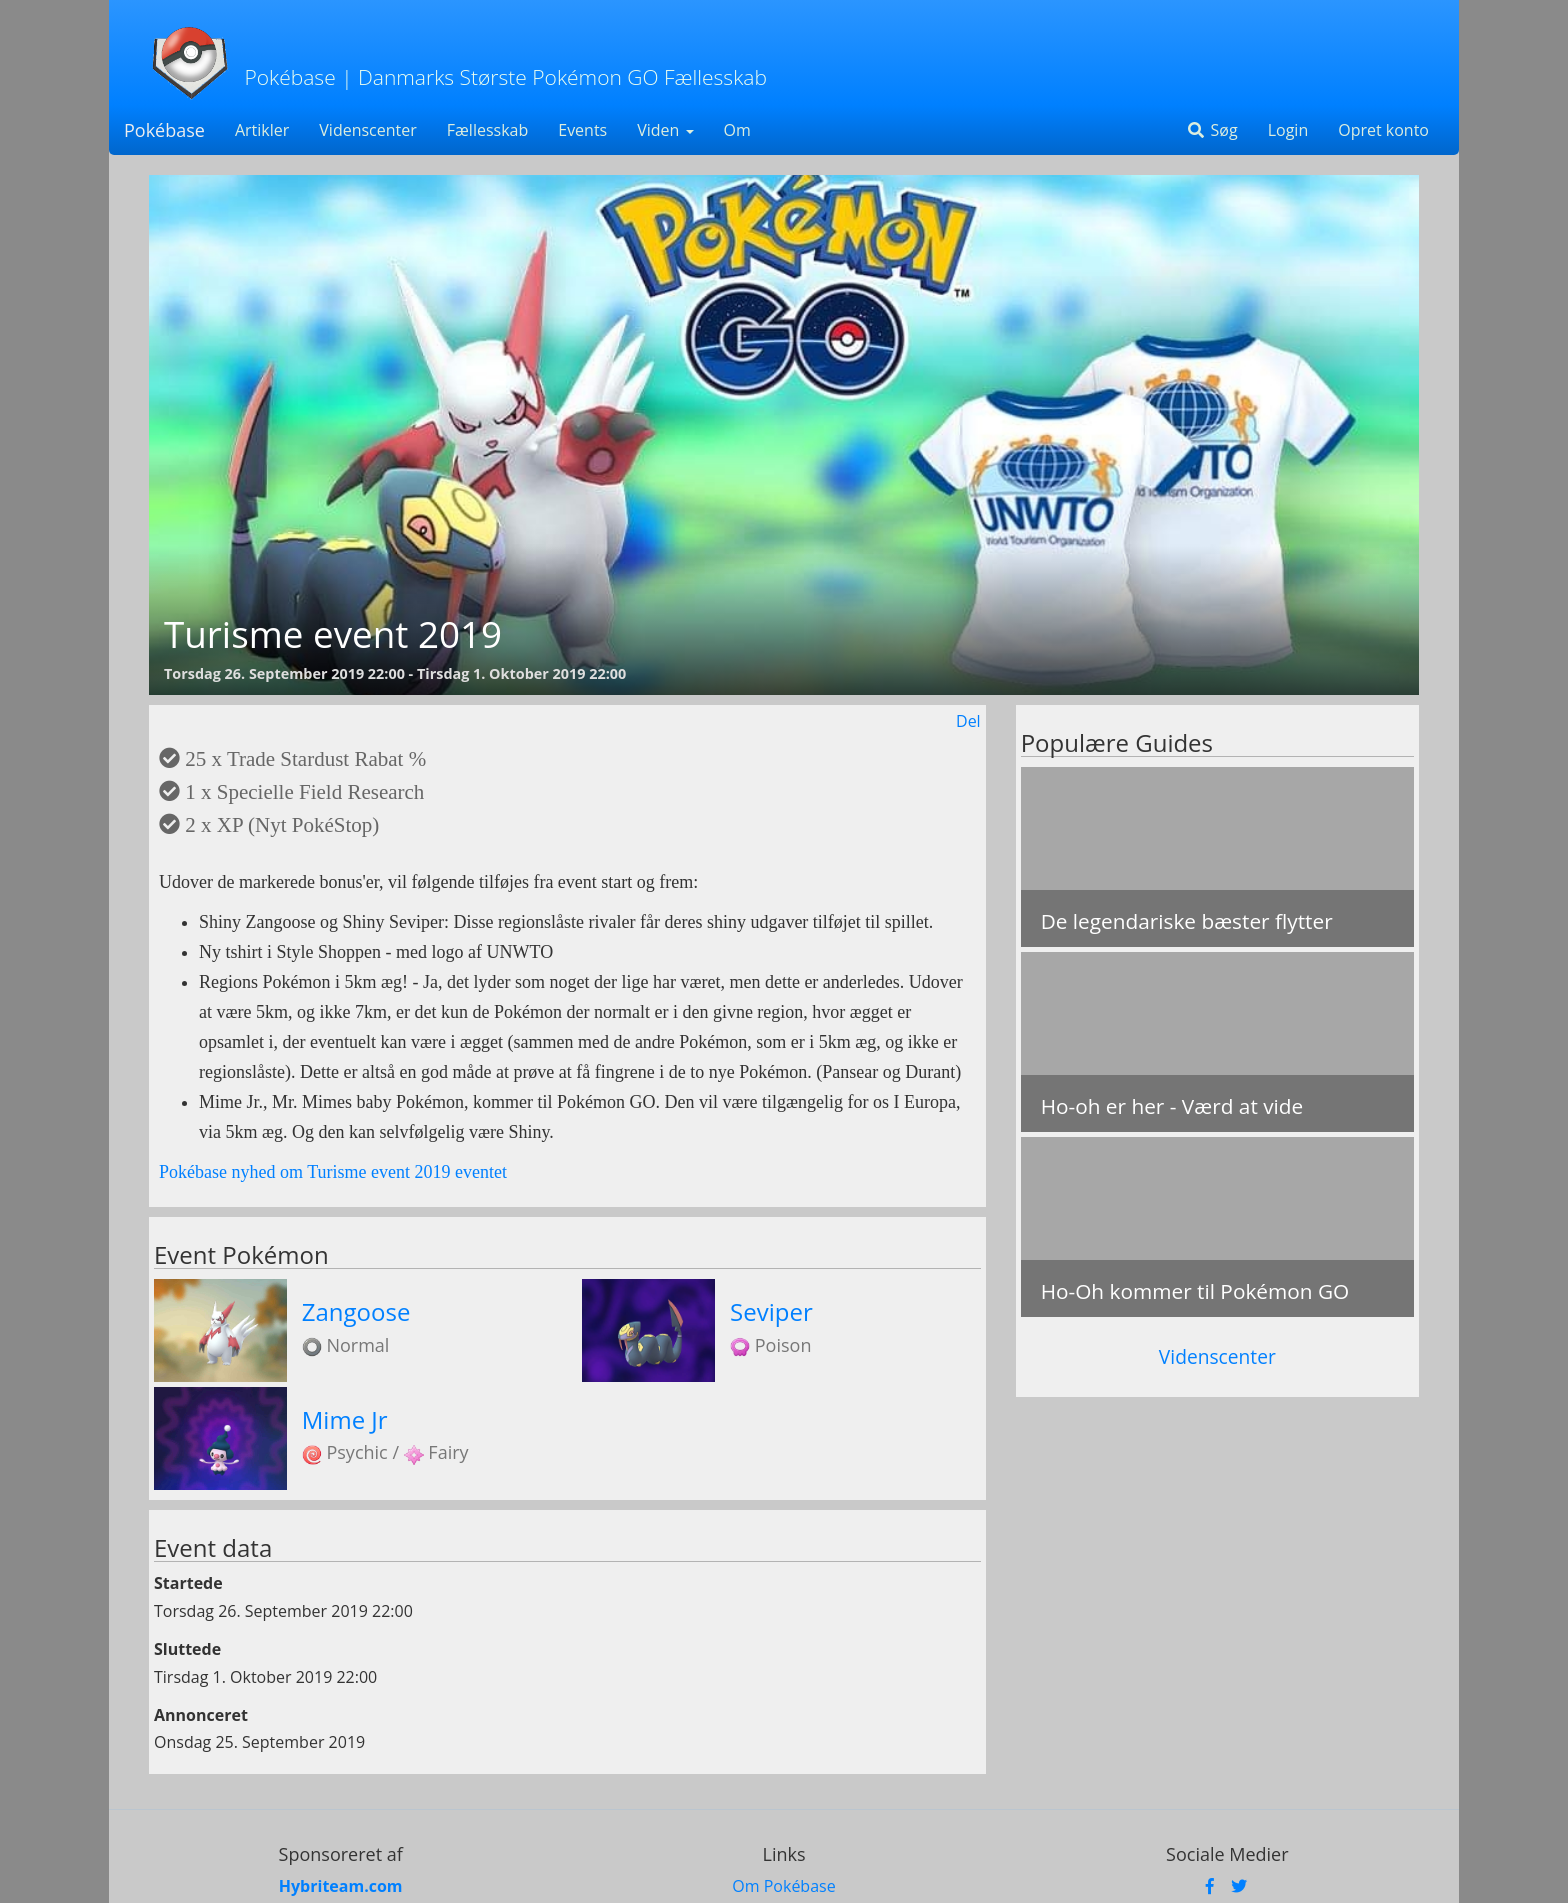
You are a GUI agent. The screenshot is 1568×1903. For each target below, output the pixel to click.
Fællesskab (487, 130)
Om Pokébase (783, 1886)
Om (737, 130)
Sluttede (187, 1649)
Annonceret (201, 1715)
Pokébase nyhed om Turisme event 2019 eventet (333, 1172)
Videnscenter (367, 130)
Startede (188, 1583)
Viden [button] (665, 130)
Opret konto (1383, 130)
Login (1288, 130)
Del (968, 721)
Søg (1211, 130)
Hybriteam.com (341, 1886)
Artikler (262, 130)
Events (582, 130)
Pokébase (164, 130)
